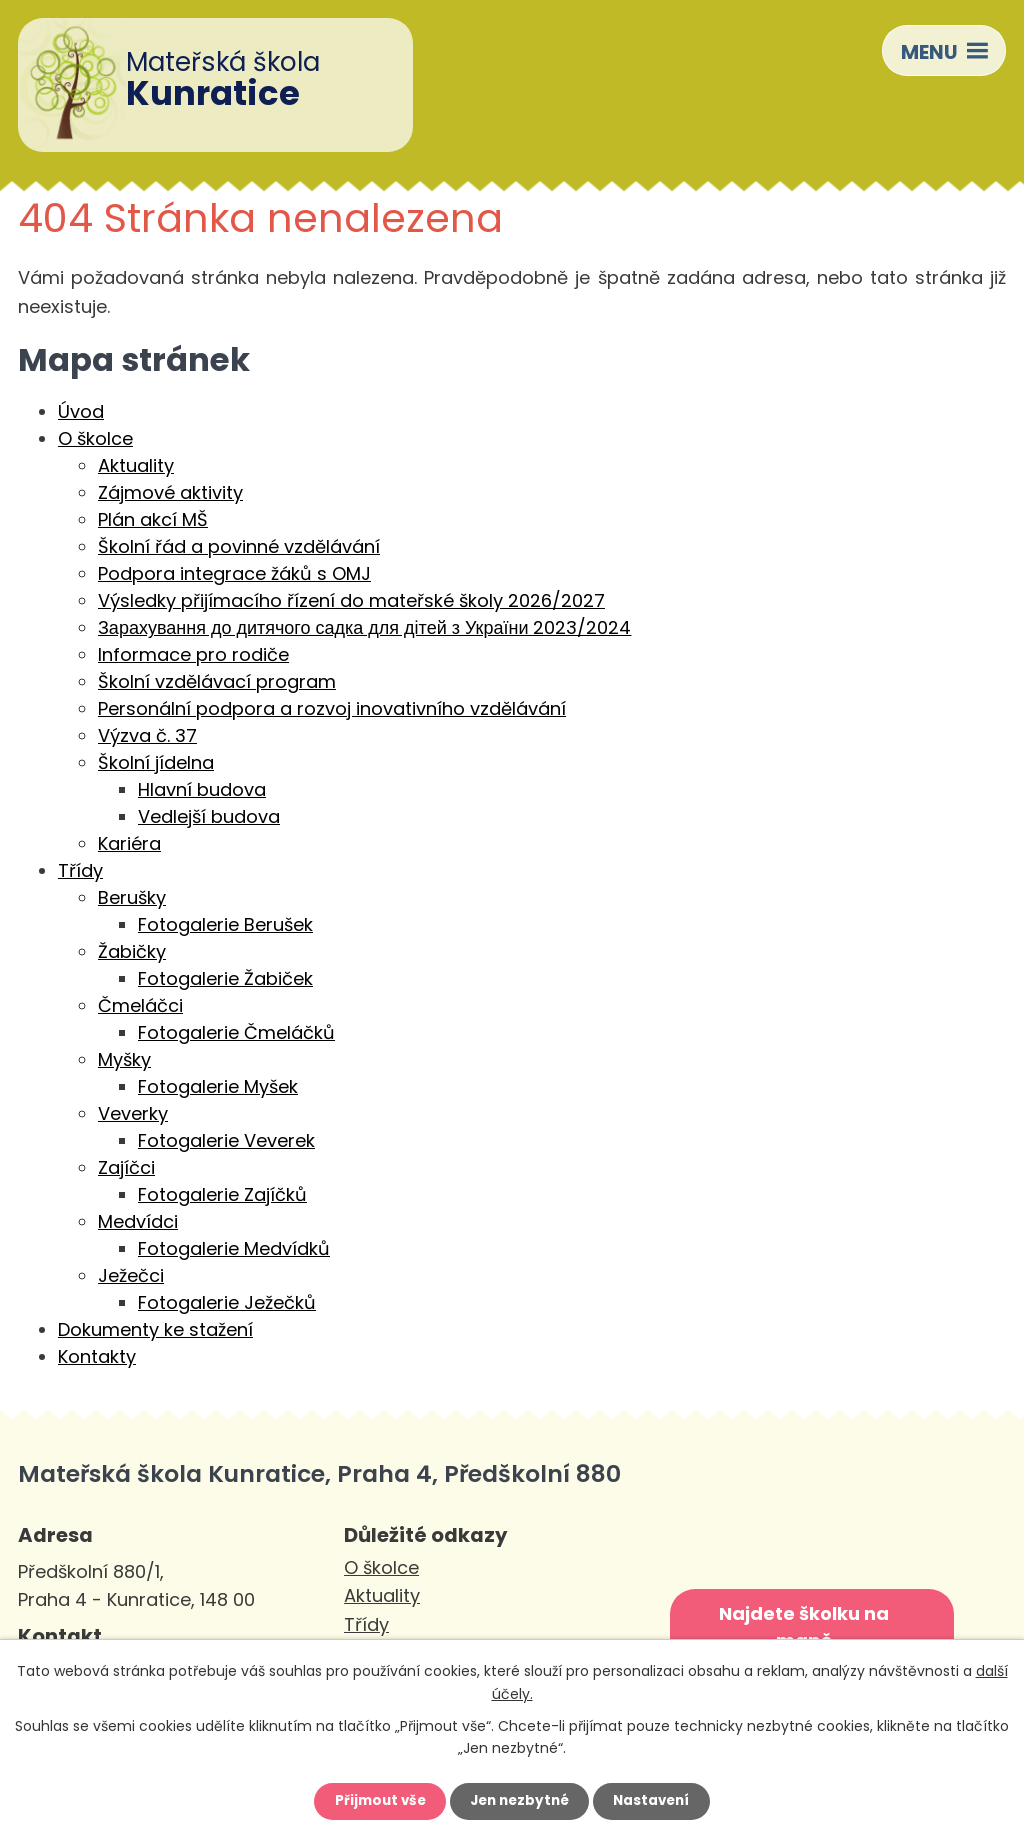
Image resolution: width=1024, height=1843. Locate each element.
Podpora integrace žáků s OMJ (234, 575)
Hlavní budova (202, 791)
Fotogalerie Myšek (218, 1088)
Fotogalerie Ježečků (227, 1304)
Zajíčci (126, 1169)
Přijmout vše (373, 1800)
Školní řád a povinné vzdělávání (239, 548)
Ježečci (131, 1277)
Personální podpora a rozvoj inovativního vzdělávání (332, 710)
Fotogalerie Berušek (225, 926)
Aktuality (136, 467)
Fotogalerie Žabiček (225, 980)
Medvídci (138, 1223)
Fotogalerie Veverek (226, 1142)
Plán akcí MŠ (153, 521)
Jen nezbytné (519, 1800)
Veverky (133, 1115)
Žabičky (132, 953)
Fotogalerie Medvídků (234, 1250)
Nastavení (658, 1800)
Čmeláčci (140, 1007)
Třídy (80, 872)
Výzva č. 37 (147, 737)
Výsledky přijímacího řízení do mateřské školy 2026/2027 (351, 602)
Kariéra (129, 845)
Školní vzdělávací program (217, 683)
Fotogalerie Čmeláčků (236, 1034)
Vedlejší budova (209, 818)
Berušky (132, 899)
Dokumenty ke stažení (155, 1331)
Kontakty (97, 1358)
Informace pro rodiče (193, 656)
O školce (95, 440)
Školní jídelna (156, 764)
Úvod (81, 413)
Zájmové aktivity (170, 494)
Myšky (124, 1061)
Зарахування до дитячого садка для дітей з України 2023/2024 (364, 629)
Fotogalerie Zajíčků (222, 1196)
